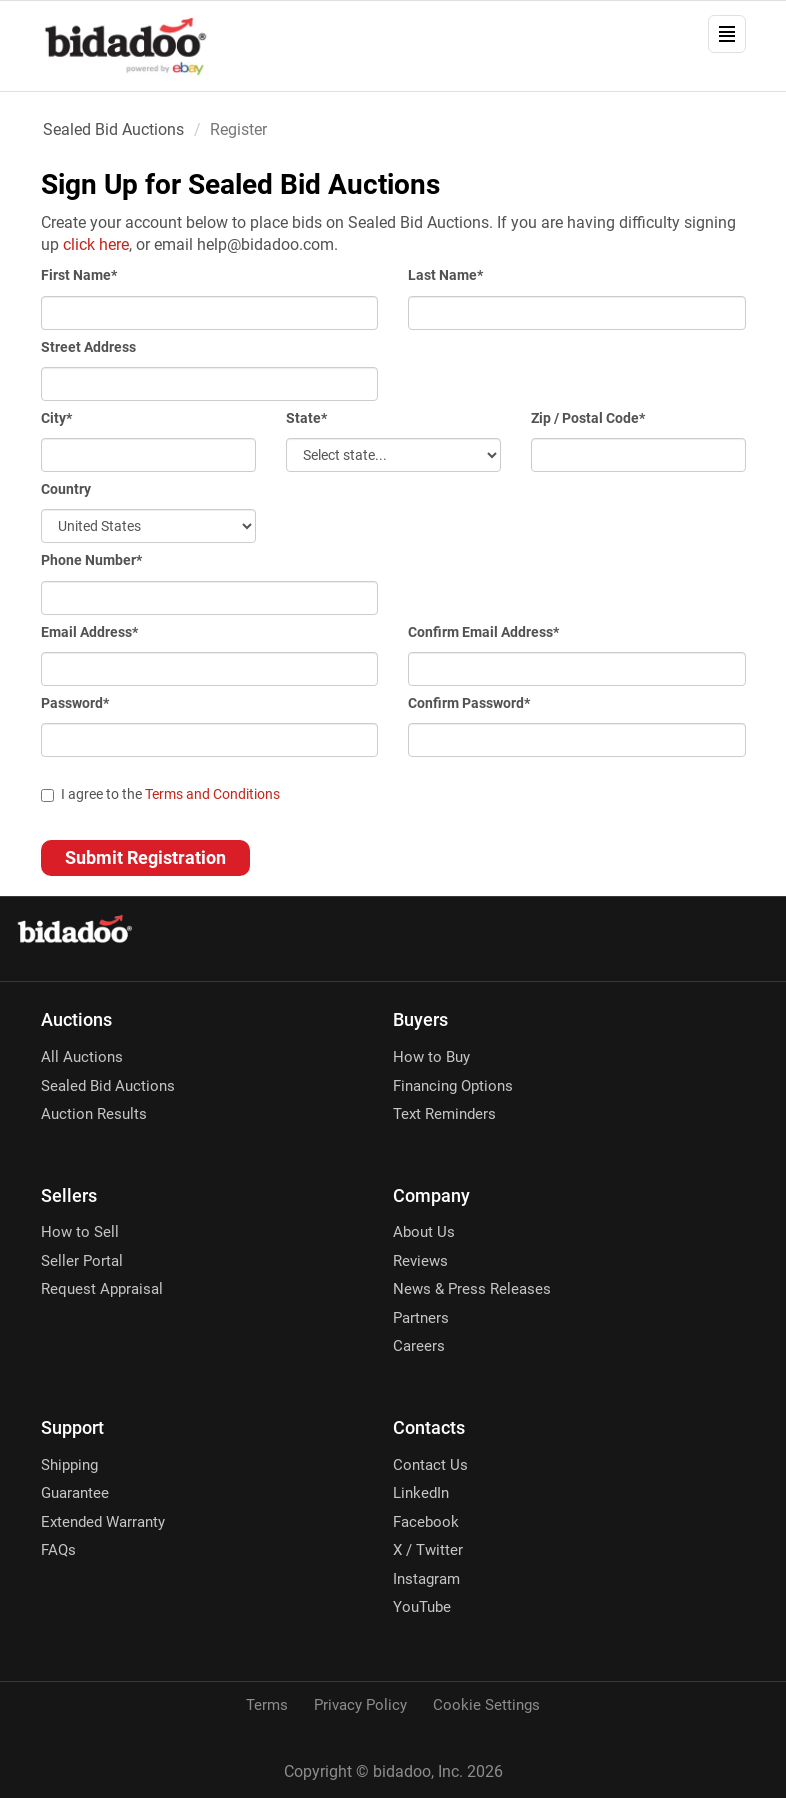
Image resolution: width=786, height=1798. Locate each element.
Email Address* (89, 632)
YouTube (422, 1607)
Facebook (426, 1522)
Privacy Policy (360, 1705)
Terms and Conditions (212, 794)
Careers (419, 1346)
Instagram (426, 1579)
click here (96, 244)
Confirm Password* (469, 703)
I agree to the (160, 794)
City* (56, 418)
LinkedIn (421, 1493)
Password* (75, 703)
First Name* (79, 275)
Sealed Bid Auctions (113, 129)
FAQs (58, 1550)
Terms (267, 1705)
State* (306, 418)
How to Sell (80, 1232)
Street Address (88, 347)
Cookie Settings (486, 1705)
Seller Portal (82, 1261)
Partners (421, 1318)
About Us (424, 1232)
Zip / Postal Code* (588, 418)
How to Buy (431, 1057)
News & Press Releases (472, 1289)
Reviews (420, 1261)
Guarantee (75, 1493)
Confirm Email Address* (483, 632)
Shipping (69, 1465)
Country (66, 489)
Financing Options (453, 1086)
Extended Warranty (103, 1522)
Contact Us (430, 1465)
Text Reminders (444, 1114)
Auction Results (94, 1114)
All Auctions (82, 1057)
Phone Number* (91, 560)
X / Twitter (428, 1550)
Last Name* (445, 275)
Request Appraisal (102, 1289)
